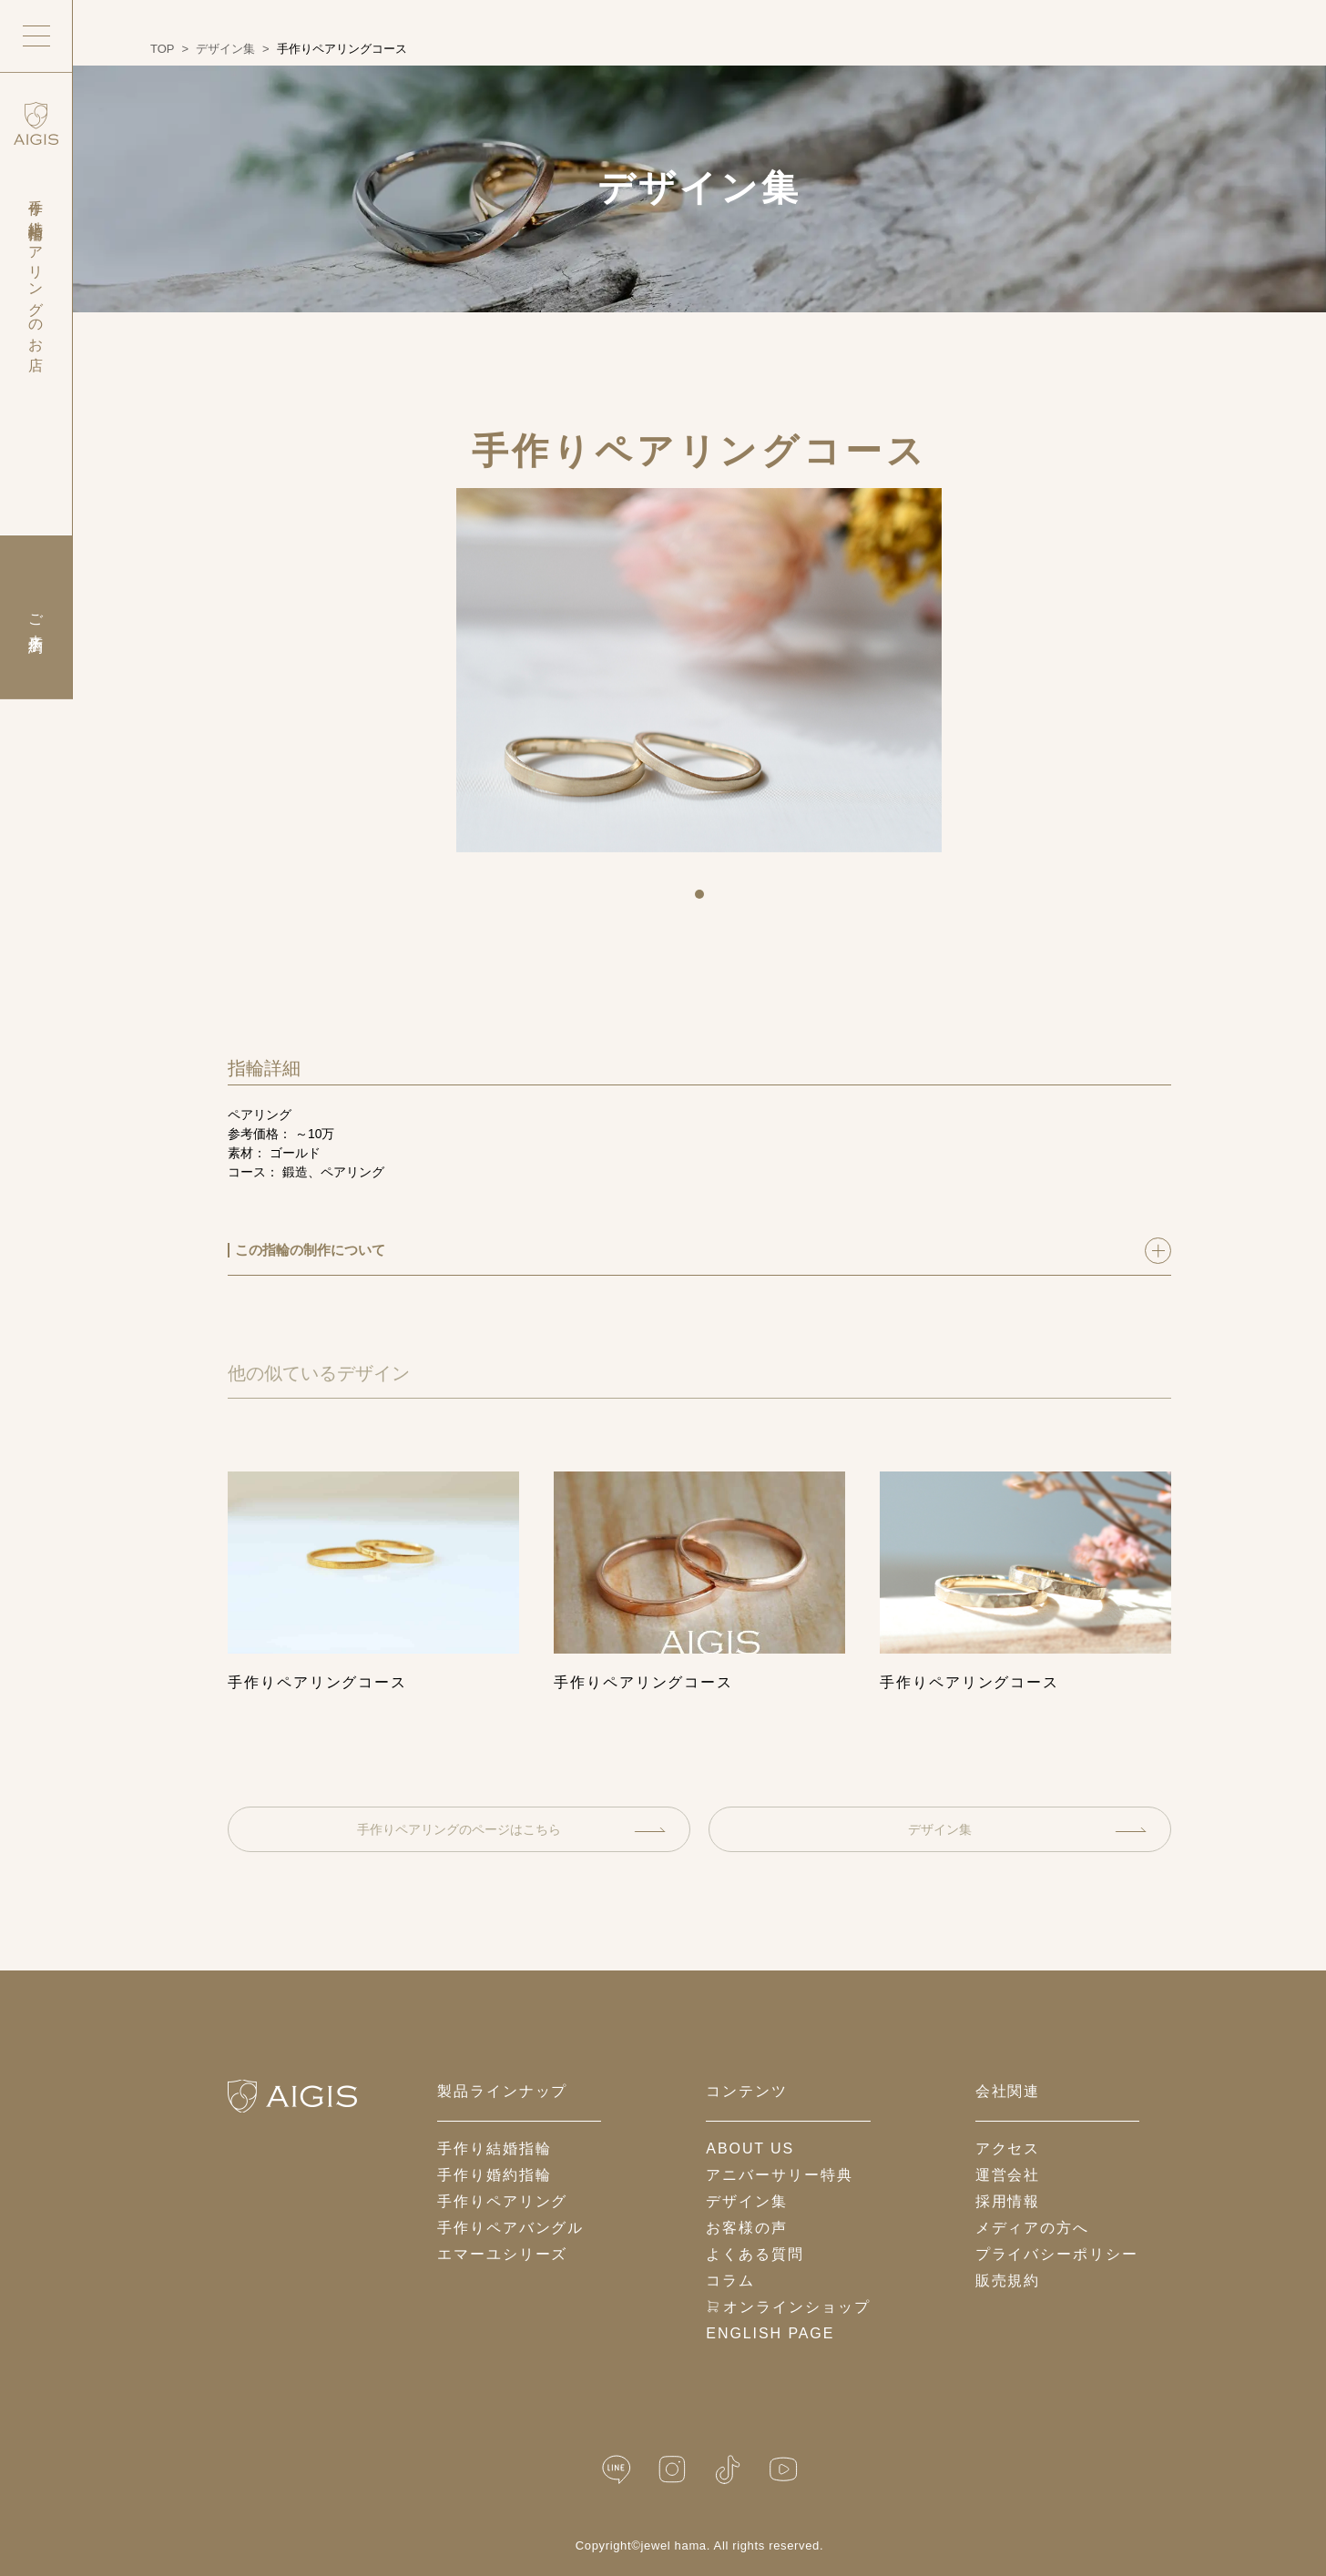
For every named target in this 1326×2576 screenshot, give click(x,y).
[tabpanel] (699, 670)
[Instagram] (672, 2470)
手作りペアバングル (510, 2227)
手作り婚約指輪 (494, 2175)
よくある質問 (755, 2254)
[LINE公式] (617, 2470)
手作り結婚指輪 (494, 2148)
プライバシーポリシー (1056, 2254)
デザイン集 (1027, 1829)
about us (750, 2148)
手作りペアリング (502, 2201)
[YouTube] (783, 2470)
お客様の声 (747, 2227)
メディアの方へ (1032, 2227)
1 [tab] (706, 900)
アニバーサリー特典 (779, 2175)
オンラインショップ (788, 2307)
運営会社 (1008, 2175)
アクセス (1008, 2148)
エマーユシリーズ (502, 2254)
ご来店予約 (36, 617)
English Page (770, 2333)
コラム (730, 2280)
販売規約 (1008, 2280)
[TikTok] (728, 2470)
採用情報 (1008, 2201)
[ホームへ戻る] (292, 2096)
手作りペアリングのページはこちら (511, 1829)
